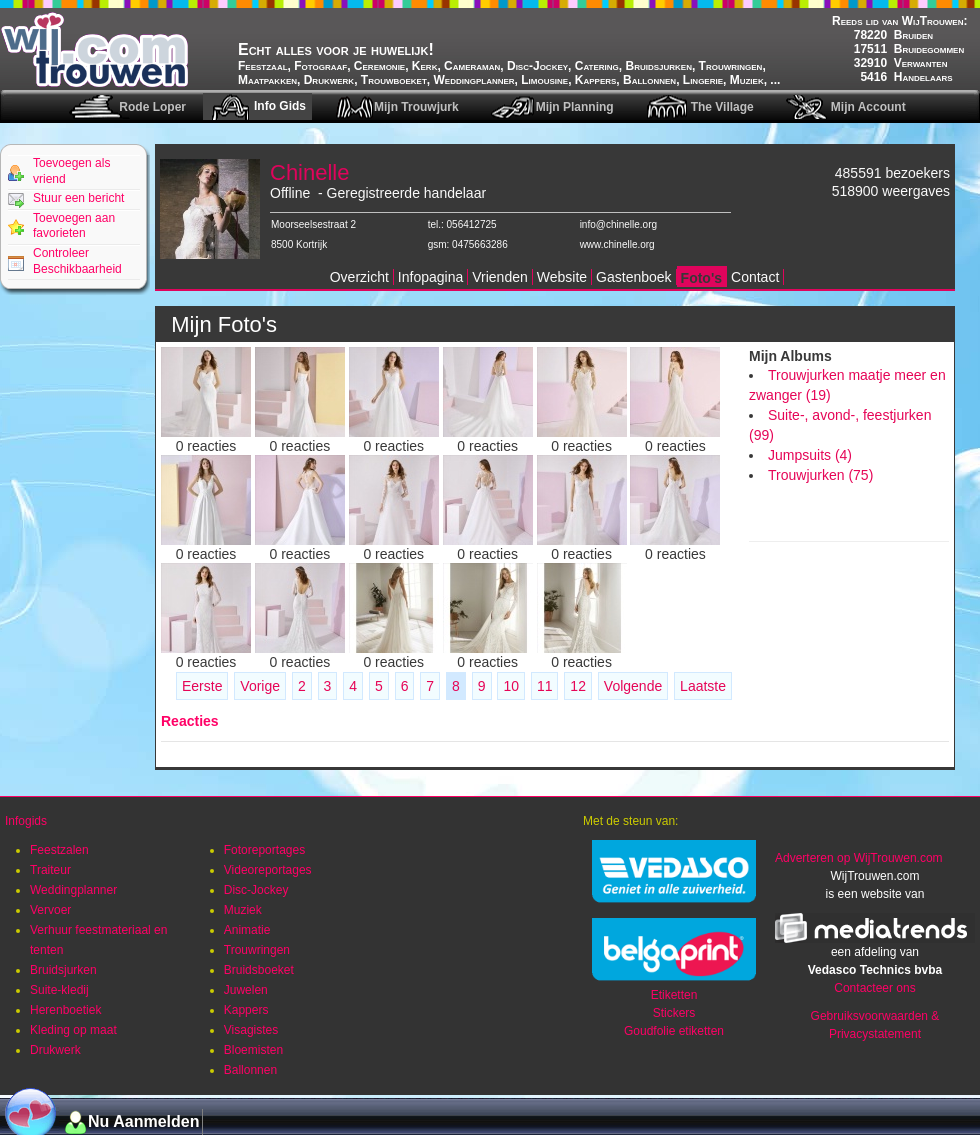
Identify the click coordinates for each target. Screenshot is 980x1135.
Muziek (243, 910)
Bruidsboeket (259, 970)
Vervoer (50, 910)
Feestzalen (59, 850)
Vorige (260, 686)
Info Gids (280, 106)
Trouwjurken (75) (820, 475)
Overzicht (359, 277)
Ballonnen (250, 1070)
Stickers (674, 1013)
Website (562, 277)
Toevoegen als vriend (71, 171)
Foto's (701, 278)
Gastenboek (634, 277)
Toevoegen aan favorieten (74, 226)
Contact (755, 277)
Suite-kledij (59, 990)
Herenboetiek (65, 1010)
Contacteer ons (874, 988)
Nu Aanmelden (143, 1121)
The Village (722, 107)
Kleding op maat (73, 1030)
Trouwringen (257, 950)
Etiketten (674, 995)
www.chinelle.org (617, 244)
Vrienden (500, 277)
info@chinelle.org (618, 224)
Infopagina (430, 277)
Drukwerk (55, 1050)
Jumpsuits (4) (810, 455)
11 (545, 686)
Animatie (247, 930)
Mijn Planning (575, 107)
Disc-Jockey (256, 890)
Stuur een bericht (78, 198)
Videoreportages (268, 870)
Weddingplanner (73, 890)
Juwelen (246, 990)
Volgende (633, 686)
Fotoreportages (264, 850)
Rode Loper (152, 107)
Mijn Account (868, 107)
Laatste (703, 686)
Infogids (26, 821)
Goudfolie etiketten (674, 1031)
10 (511, 686)
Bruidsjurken (63, 970)
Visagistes (251, 1030)
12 (578, 686)
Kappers (246, 1010)
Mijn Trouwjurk (416, 107)
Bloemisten (253, 1050)
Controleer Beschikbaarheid (77, 261)
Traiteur (50, 870)
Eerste (202, 686)
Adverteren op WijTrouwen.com (859, 858)
